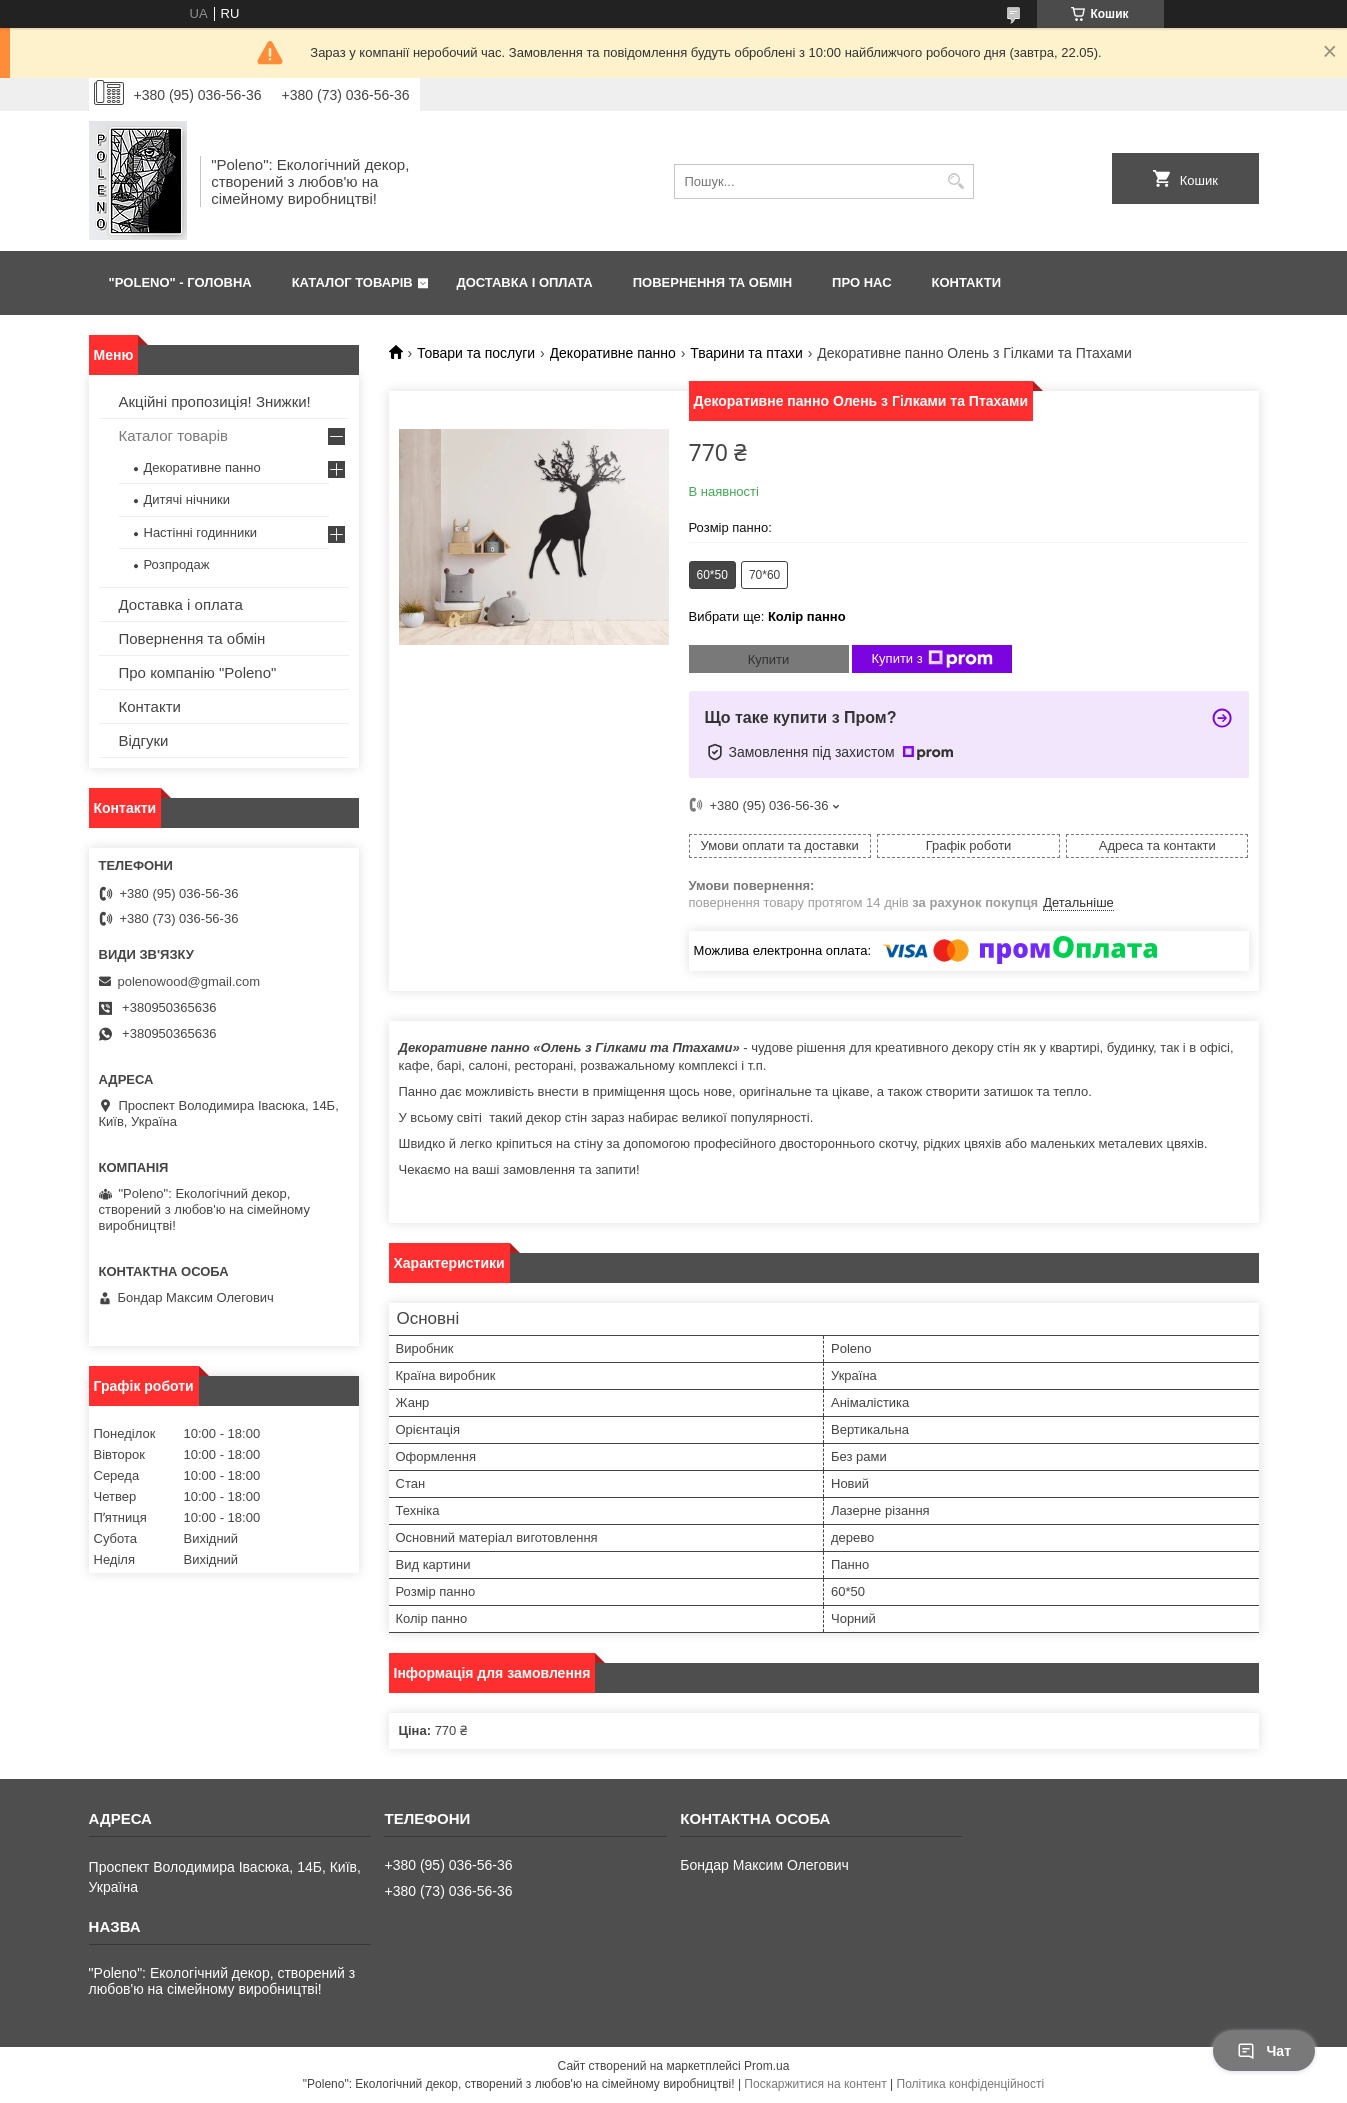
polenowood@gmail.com (189, 981)
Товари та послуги (476, 353)
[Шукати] (956, 181)
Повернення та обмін (192, 638)
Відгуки (144, 740)
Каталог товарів (174, 435)
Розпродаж (177, 564)
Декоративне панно (613, 353)
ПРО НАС (861, 282)
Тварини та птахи (746, 353)
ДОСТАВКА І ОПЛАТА (524, 282)
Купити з (932, 659)
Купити (769, 659)
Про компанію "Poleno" (198, 672)
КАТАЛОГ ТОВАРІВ (352, 282)
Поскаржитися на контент (815, 2084)
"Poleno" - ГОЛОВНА (180, 282)
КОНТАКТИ (967, 282)
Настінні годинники (201, 532)
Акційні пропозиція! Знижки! (215, 401)
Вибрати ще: (767, 616)
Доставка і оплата (181, 604)
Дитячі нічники (187, 499)
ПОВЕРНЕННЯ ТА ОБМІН (712, 282)
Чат (1264, 2051)
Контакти (150, 706)
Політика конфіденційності (971, 2084)
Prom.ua (766, 2066)
